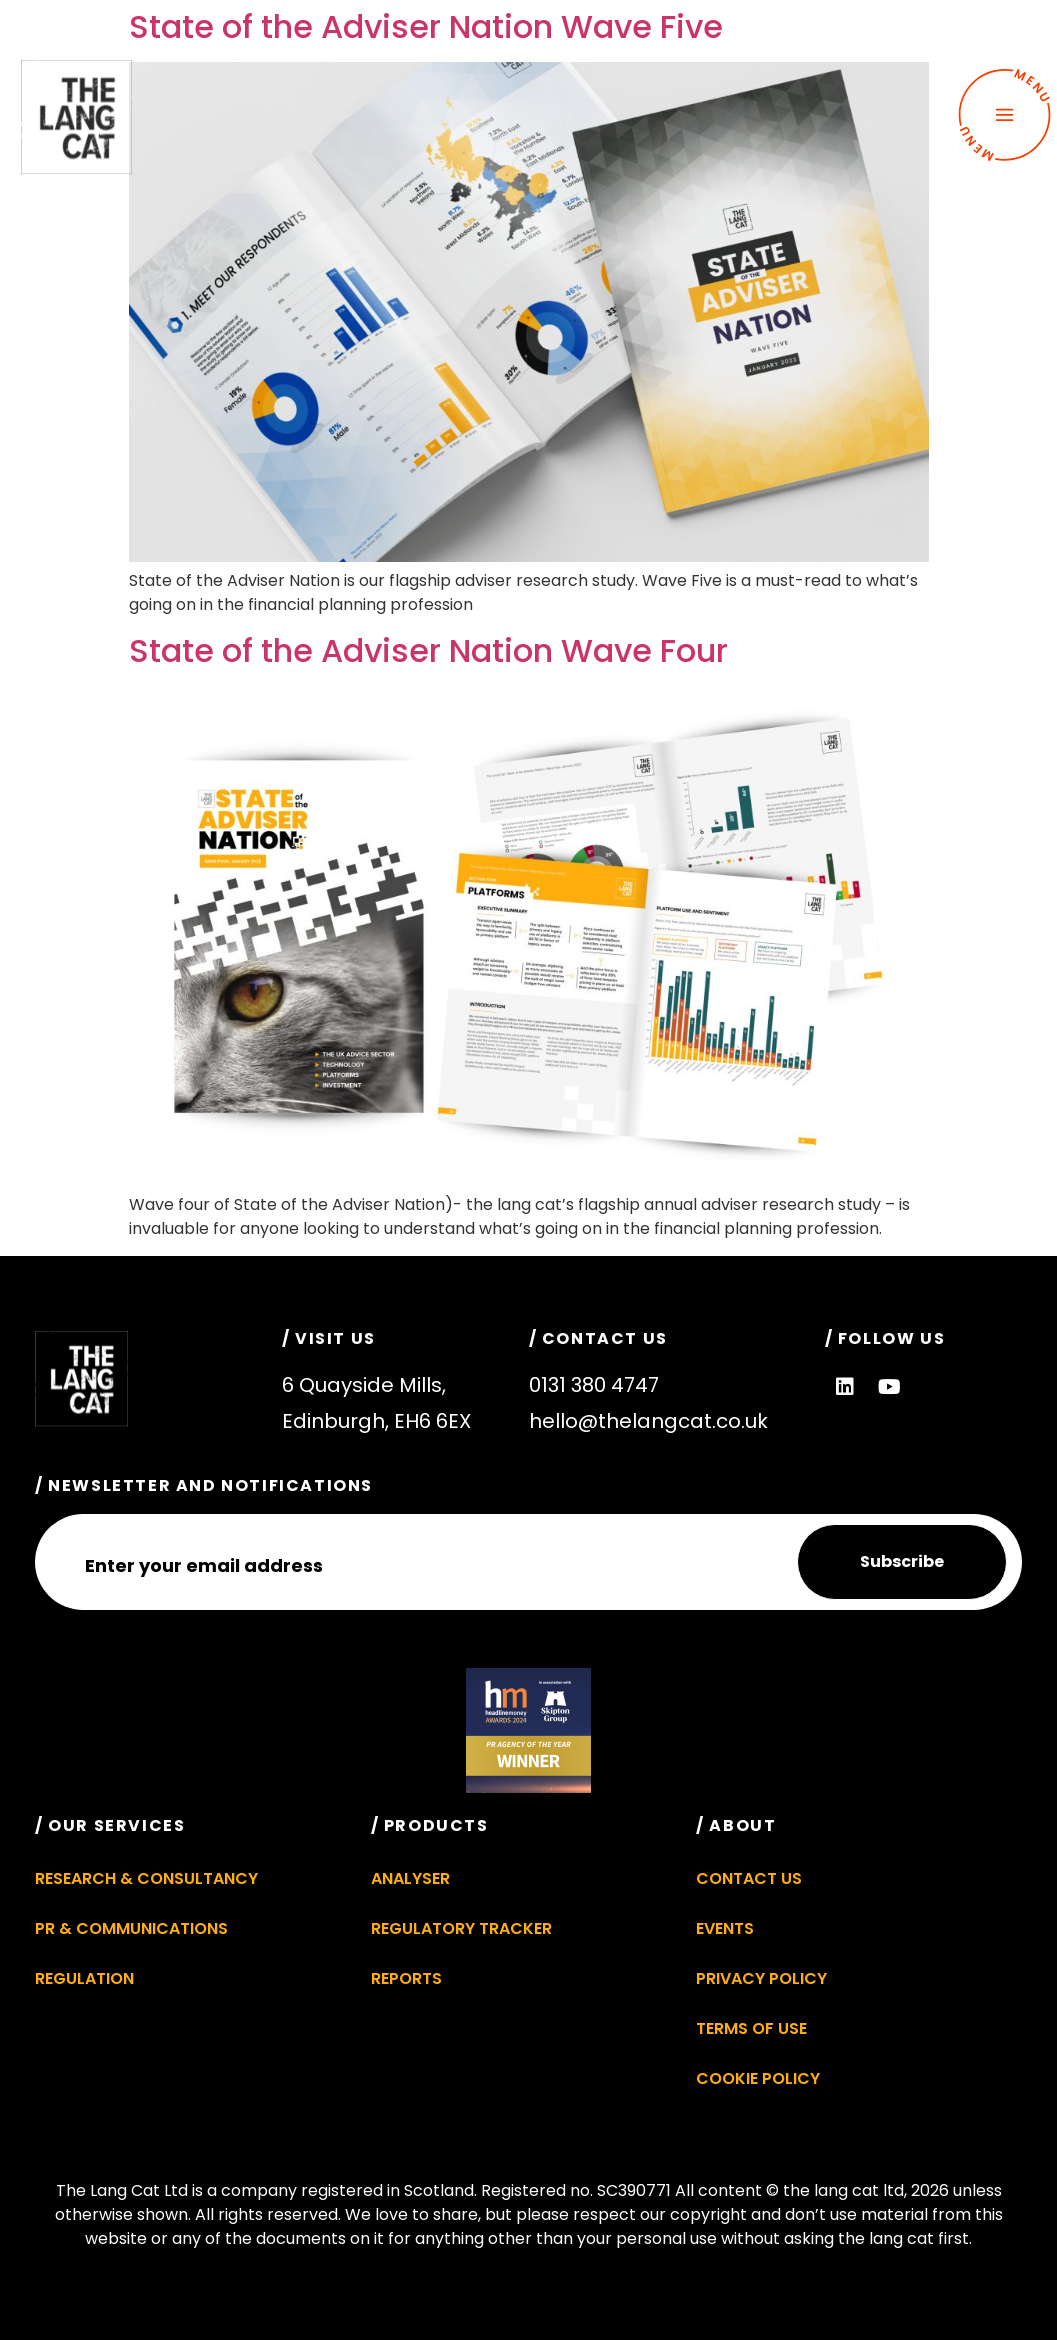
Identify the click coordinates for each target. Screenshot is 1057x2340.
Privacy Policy (761, 1978)
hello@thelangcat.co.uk (648, 1421)
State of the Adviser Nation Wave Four (428, 650)
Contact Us (749, 1878)
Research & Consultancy (146, 1878)
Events (725, 1928)
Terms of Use (751, 2028)
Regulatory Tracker (461, 1928)
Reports (406, 1978)
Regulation (84, 1978)
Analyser (410, 1878)
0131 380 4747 (594, 1385)
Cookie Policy (758, 2078)
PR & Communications (131, 1928)
